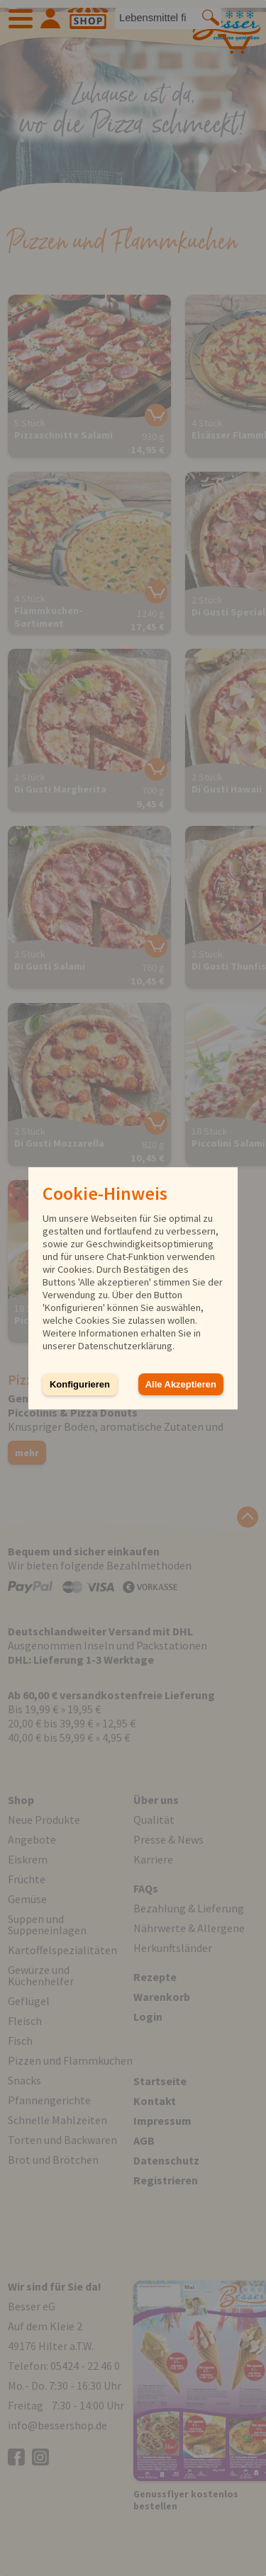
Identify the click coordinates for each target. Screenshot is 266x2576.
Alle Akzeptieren (180, 1384)
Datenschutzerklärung (125, 1345)
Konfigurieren (80, 1384)
